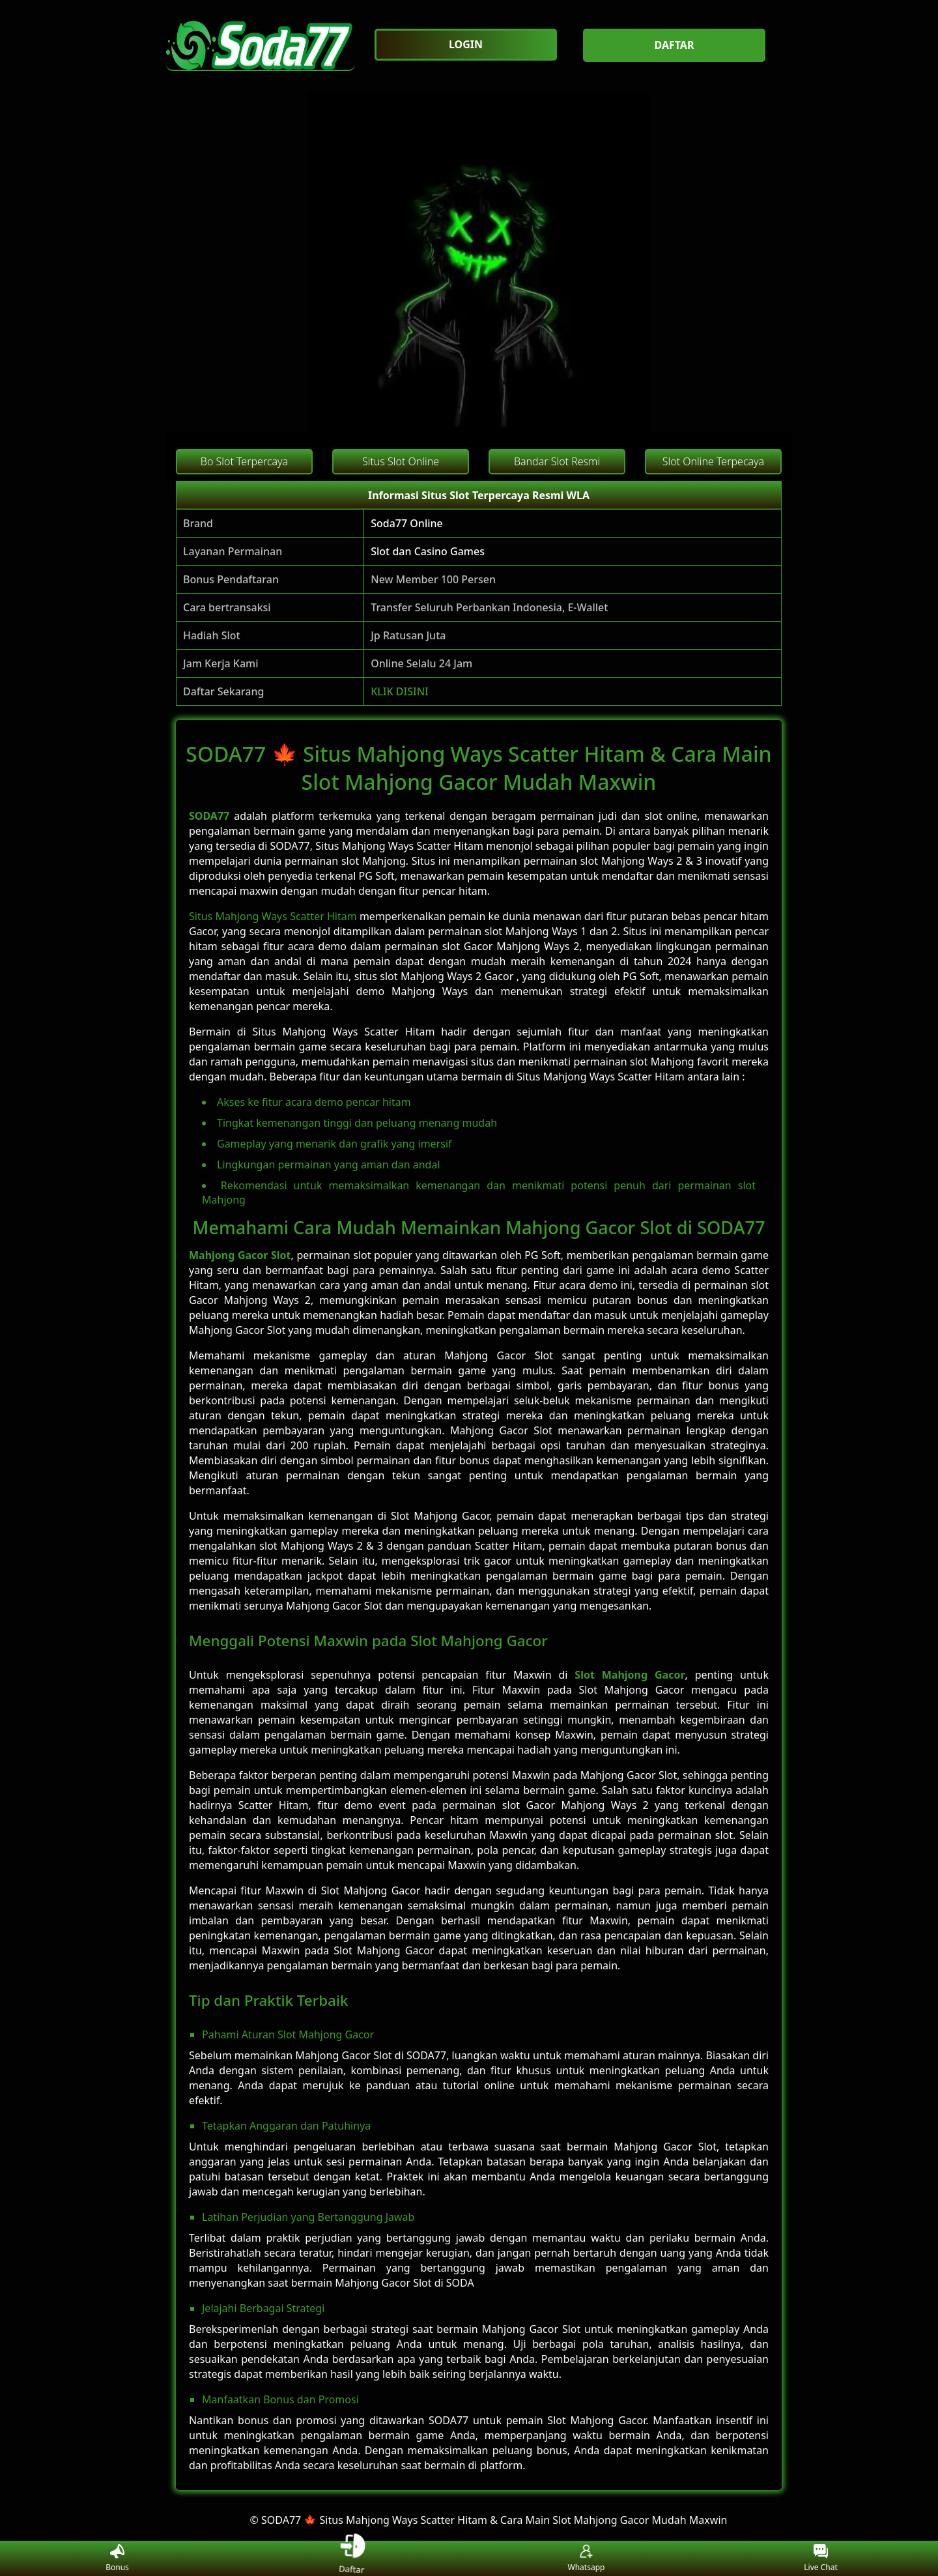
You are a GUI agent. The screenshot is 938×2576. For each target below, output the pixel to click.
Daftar (352, 2558)
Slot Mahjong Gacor (630, 1675)
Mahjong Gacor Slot (240, 1255)
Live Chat (820, 2558)
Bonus (117, 2558)
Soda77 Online (407, 523)
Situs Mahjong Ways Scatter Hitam (273, 916)
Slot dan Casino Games (428, 551)
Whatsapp (586, 2558)
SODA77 (209, 816)
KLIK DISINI (400, 691)
